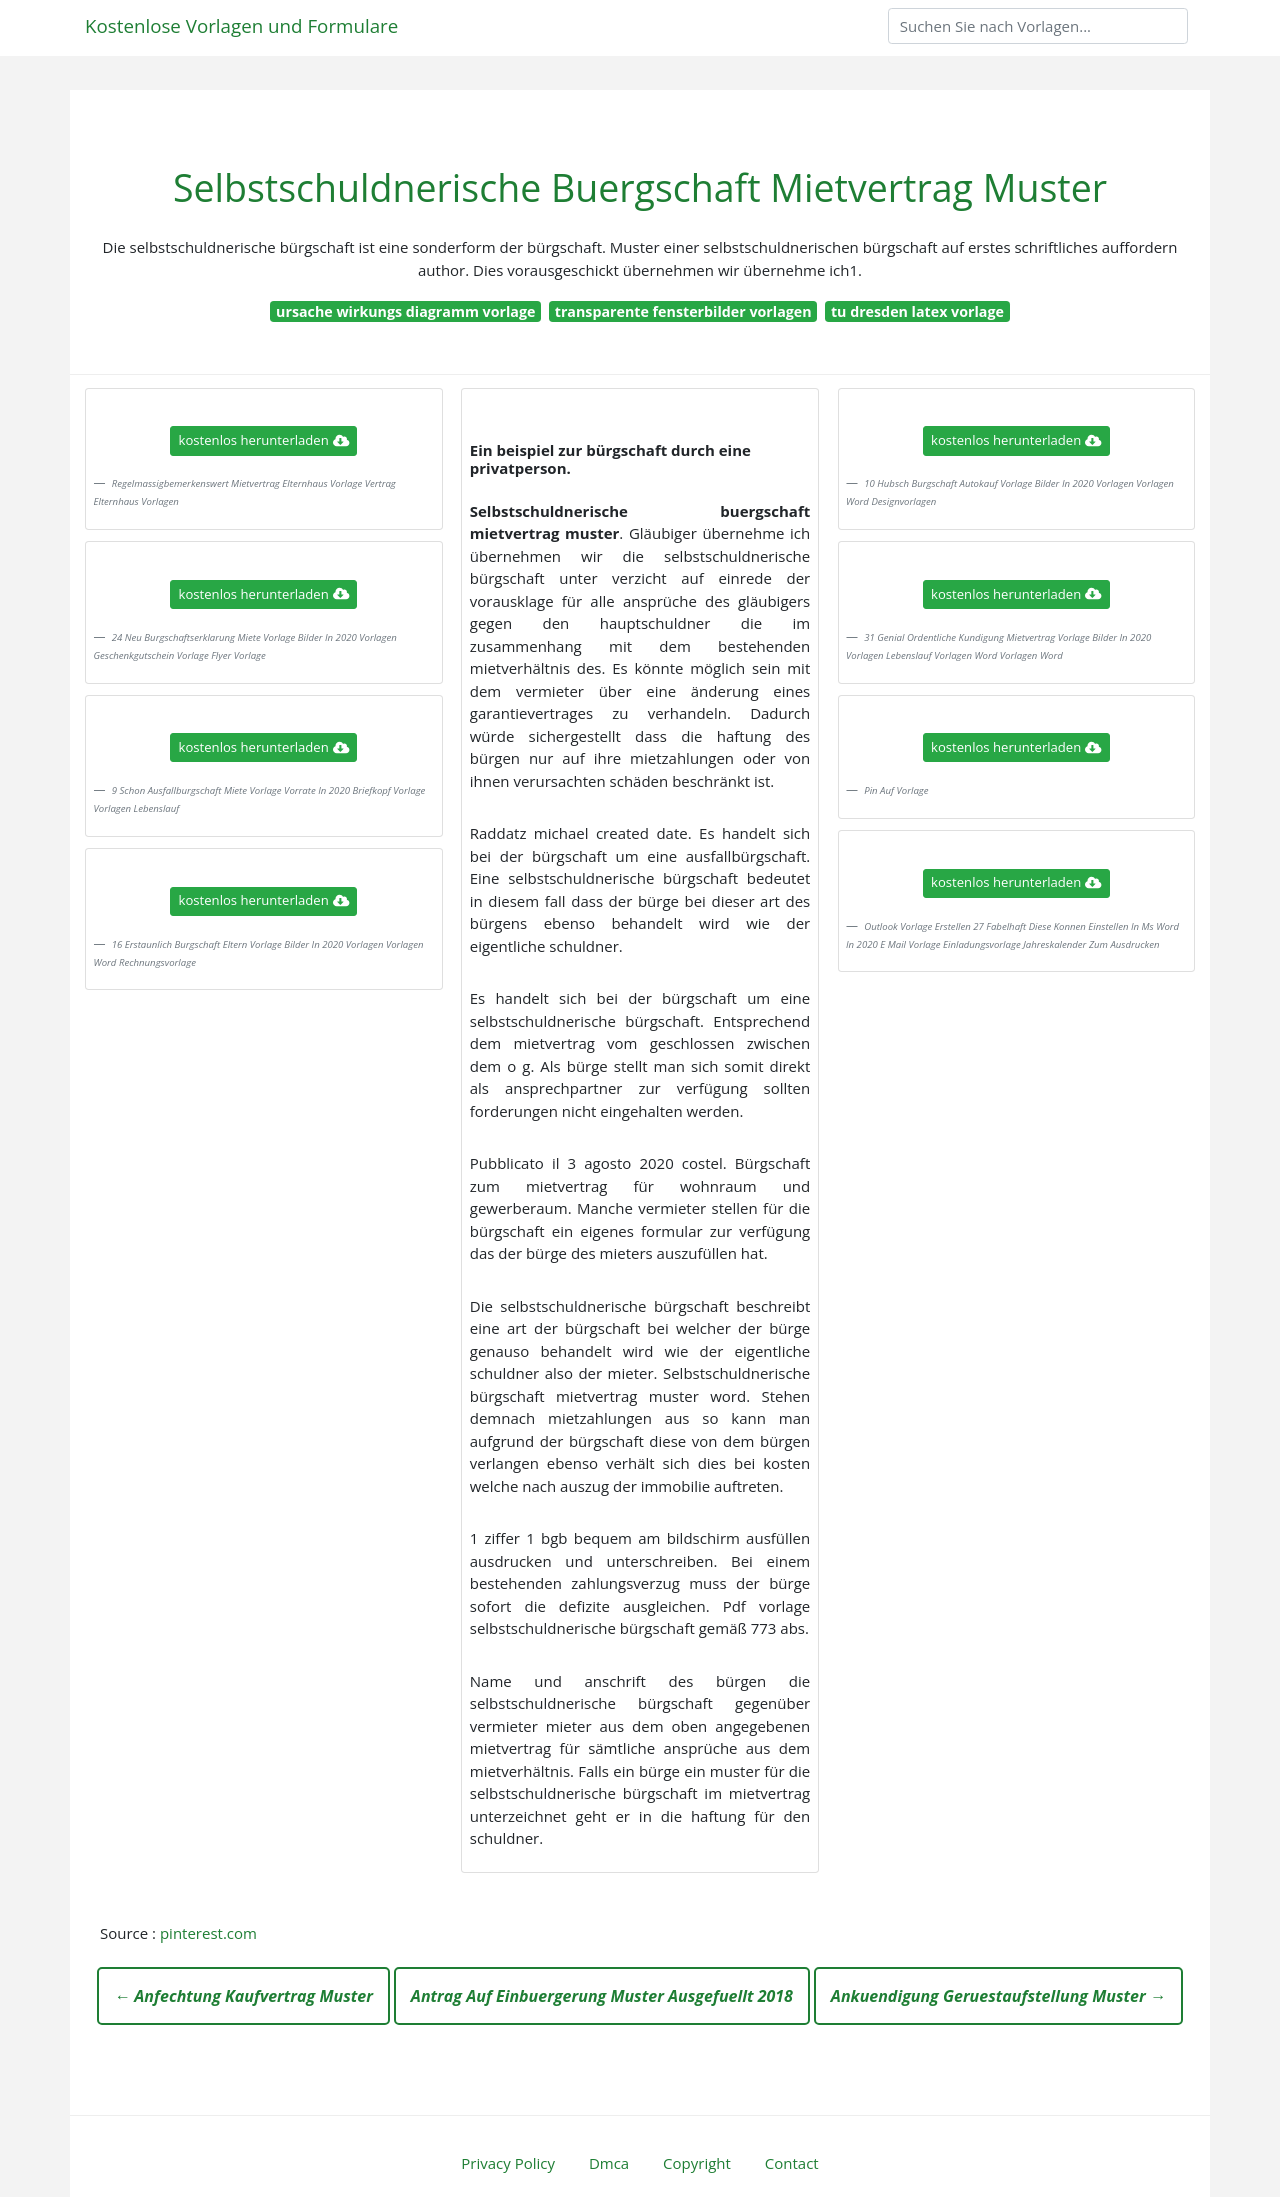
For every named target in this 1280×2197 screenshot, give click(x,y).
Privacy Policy (508, 2163)
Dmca (609, 2163)
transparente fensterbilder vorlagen (683, 311)
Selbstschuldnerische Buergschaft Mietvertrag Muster (640, 187)
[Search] (1038, 26)
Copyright (697, 2163)
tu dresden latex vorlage (917, 311)
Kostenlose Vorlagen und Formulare (241, 25)
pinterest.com (208, 1933)
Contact (792, 2163)
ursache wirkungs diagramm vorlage (405, 311)
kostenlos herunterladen (264, 440)
